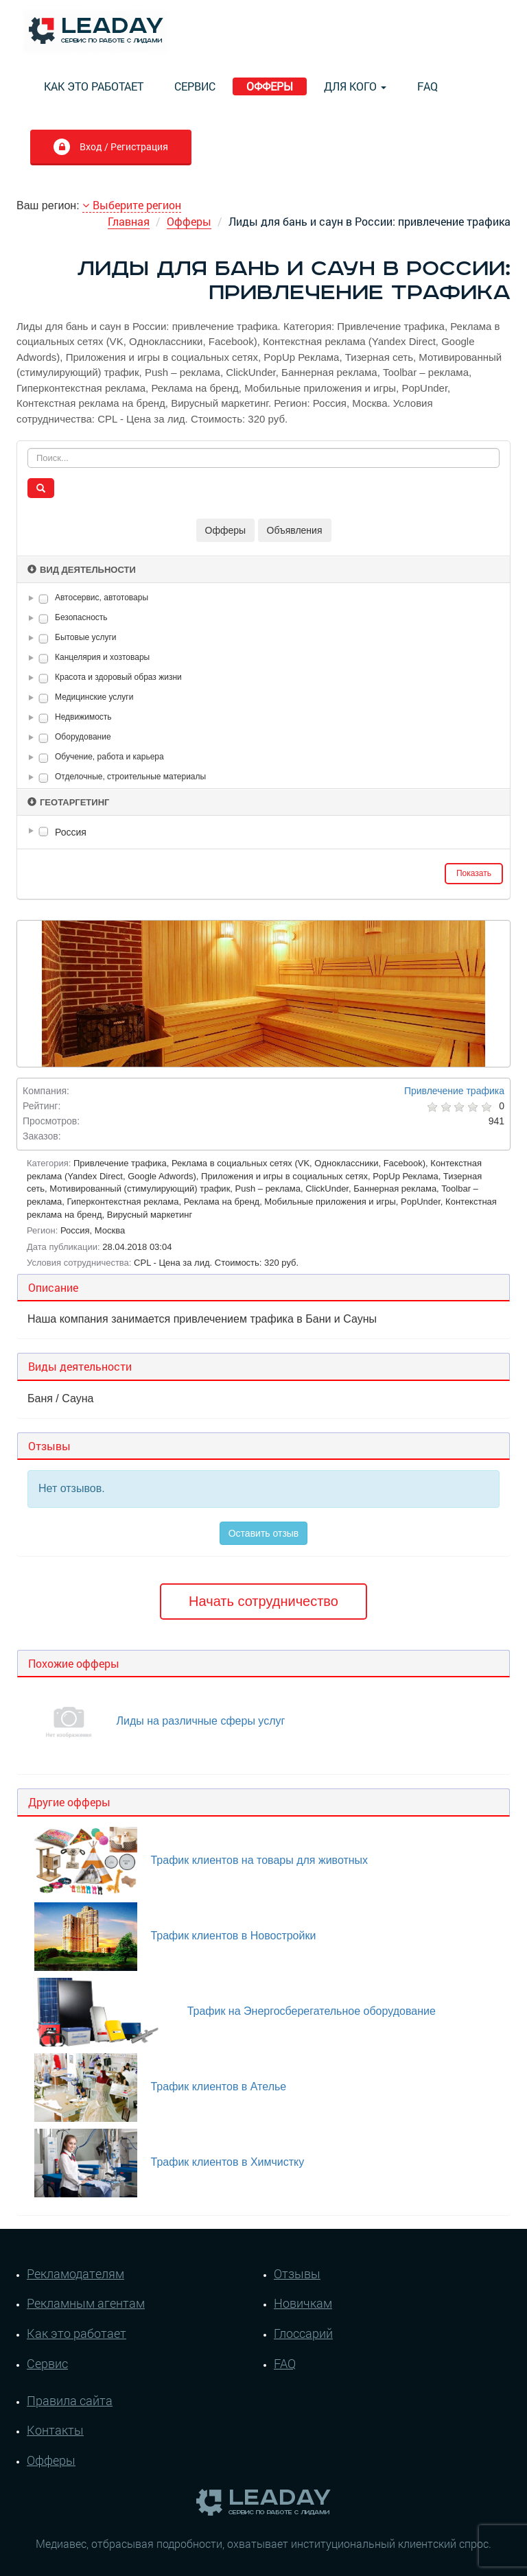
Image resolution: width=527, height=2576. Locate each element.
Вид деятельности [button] (81, 570)
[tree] (263, 832)
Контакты (55, 2430)
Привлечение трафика (454, 1090)
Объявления (295, 530)
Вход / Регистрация (110, 148)
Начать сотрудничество (263, 1601)
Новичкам (303, 2303)
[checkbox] (43, 598)
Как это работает (93, 86)
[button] (33, 598)
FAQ (427, 86)
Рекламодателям (75, 2273)
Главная (129, 221)
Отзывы (297, 2273)
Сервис (194, 86)
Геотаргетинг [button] (68, 802)
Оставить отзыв (264, 1533)
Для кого (355, 86)
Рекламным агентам (86, 2303)
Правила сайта (70, 2400)
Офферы (269, 86)
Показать (473, 873)
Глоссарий (303, 2333)
